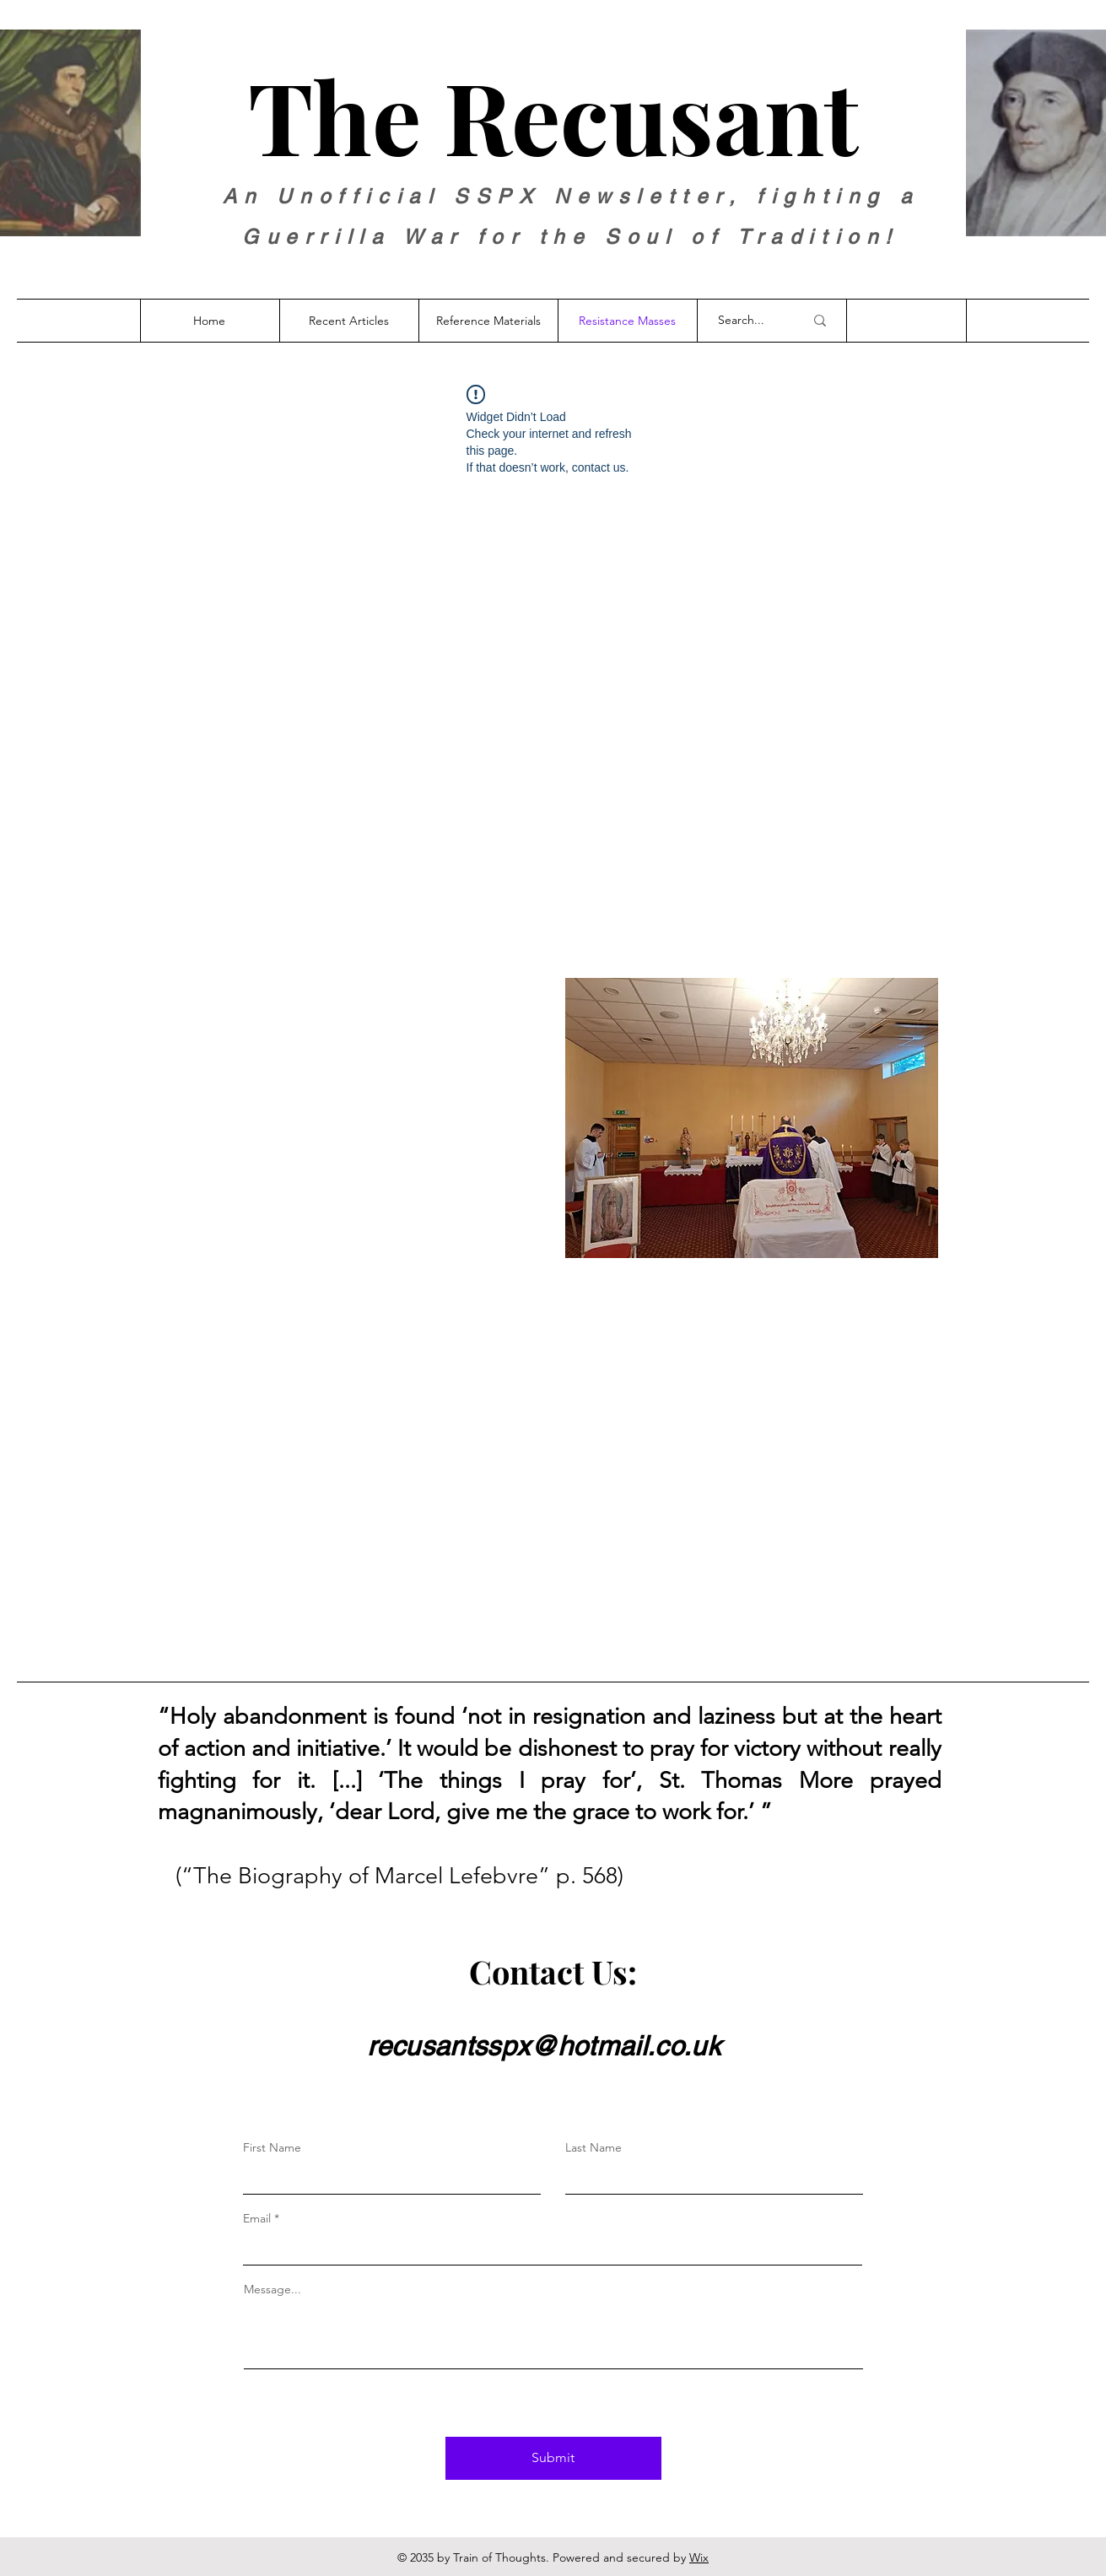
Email (257, 2218)
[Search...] (748, 320)
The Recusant (553, 115)
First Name (272, 2147)
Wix (699, 2557)
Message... (272, 2289)
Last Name (593, 2147)
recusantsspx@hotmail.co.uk (543, 2045)
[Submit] (553, 2458)
